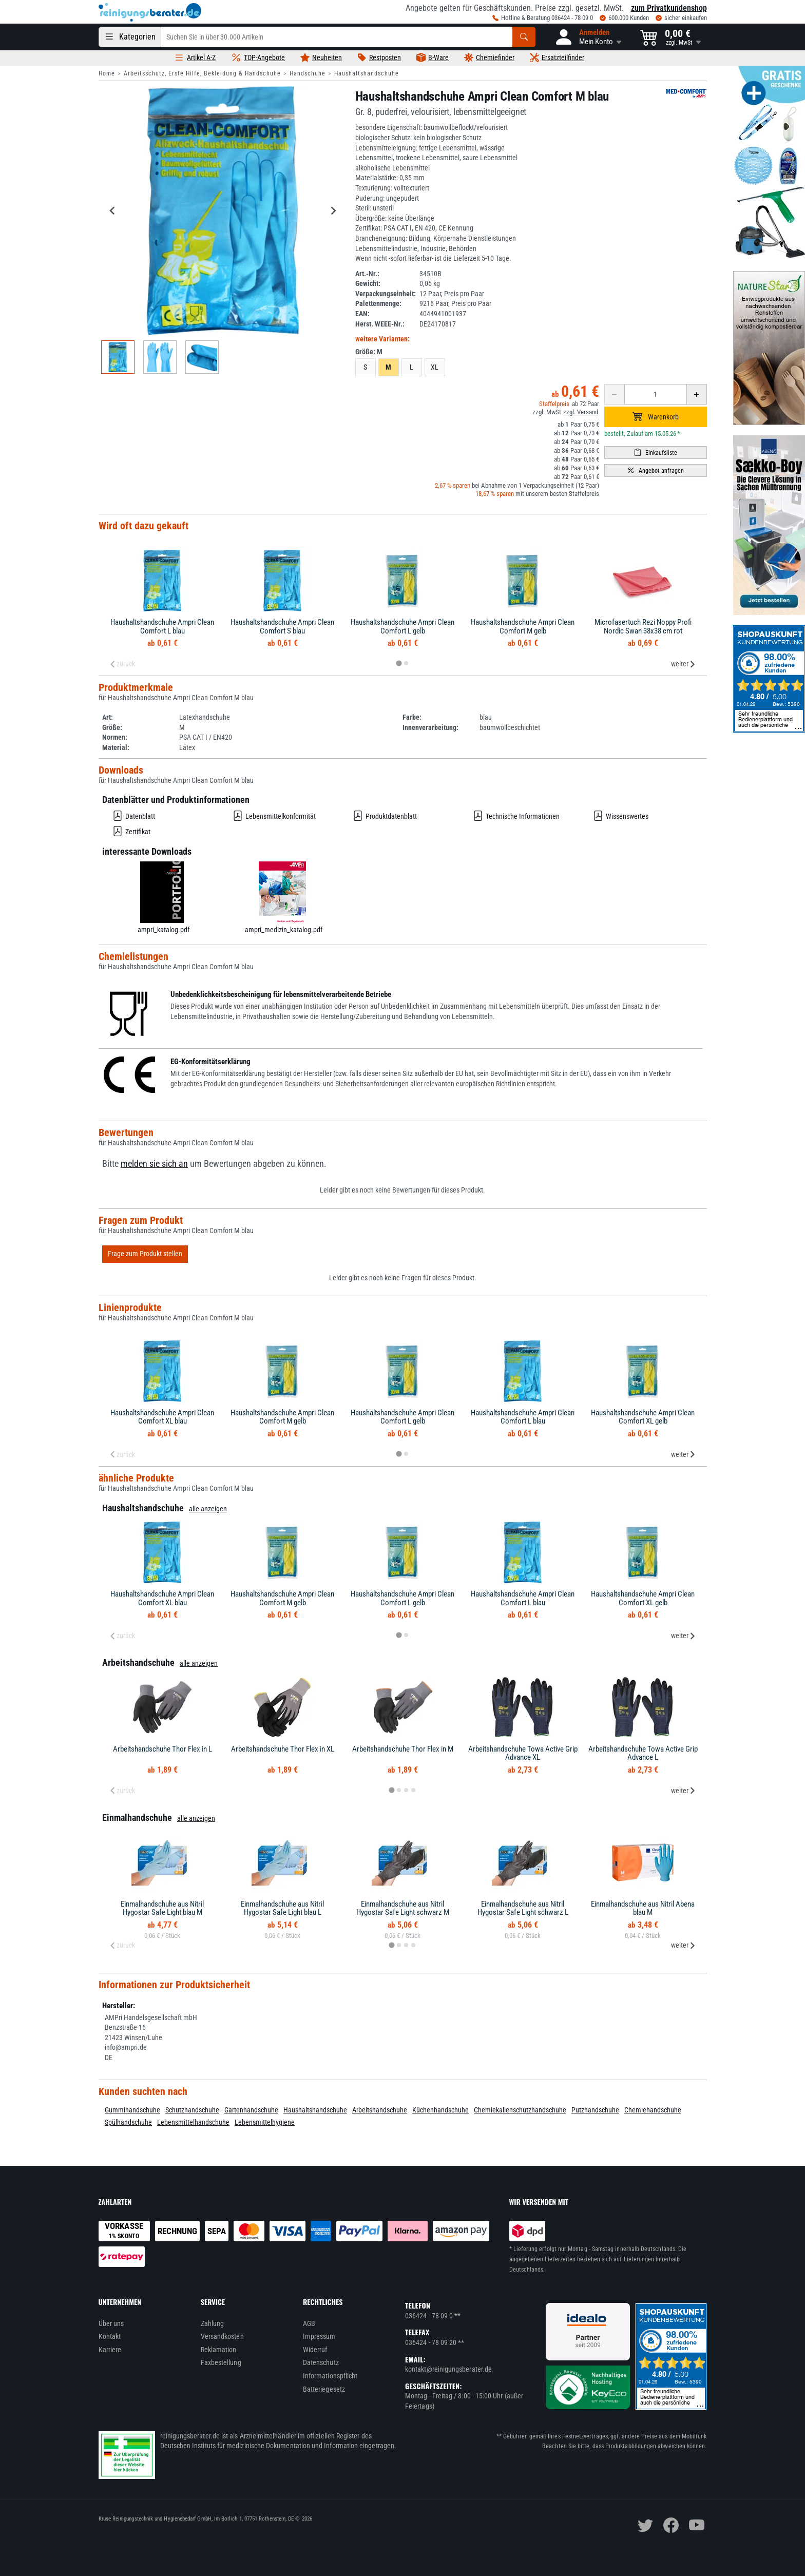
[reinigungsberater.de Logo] (150, 12)
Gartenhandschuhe (251, 2110)
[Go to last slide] (113, 210)
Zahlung (212, 2323)
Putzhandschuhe (595, 2110)
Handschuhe (307, 73)
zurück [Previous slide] (122, 664)
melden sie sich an (154, 1164)
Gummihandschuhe (132, 2110)
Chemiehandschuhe (652, 2110)
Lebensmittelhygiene (265, 2122)
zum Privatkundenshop (669, 8)
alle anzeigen (208, 1509)
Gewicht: (367, 283)
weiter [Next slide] (683, 664)
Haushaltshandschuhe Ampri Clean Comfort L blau (162, 627)
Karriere (110, 2350)
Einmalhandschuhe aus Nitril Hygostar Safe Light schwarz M (402, 1908)
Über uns (111, 2323)
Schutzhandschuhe (192, 2110)
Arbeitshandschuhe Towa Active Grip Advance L (643, 1753)
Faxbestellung (221, 2362)
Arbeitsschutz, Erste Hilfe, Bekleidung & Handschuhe (202, 73)
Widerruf (315, 2350)
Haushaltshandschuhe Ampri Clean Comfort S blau (282, 627)
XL (434, 367)
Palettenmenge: (378, 303)
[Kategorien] (130, 37)
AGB (309, 2323)
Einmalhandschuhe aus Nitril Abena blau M (643, 1908)
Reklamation (219, 2350)
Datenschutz (321, 2362)
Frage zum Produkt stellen (145, 1253)
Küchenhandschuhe (440, 2110)
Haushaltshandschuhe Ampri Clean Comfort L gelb (402, 627)
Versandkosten (222, 2336)
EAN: (362, 314)
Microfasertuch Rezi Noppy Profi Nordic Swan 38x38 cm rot (643, 627)
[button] (587, 37)
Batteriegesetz (324, 2389)
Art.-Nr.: (367, 274)
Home (107, 73)
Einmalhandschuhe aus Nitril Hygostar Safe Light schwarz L (522, 1908)
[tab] (398, 663)
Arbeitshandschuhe (379, 2110)
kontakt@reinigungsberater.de (448, 2369)
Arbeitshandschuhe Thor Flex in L (162, 1749)
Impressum (319, 2336)
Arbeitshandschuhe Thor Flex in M (402, 1749)
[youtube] (696, 2525)
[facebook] (671, 2525)
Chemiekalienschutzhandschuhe (520, 2110)
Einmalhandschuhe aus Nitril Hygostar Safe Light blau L (282, 1908)
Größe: (368, 352)
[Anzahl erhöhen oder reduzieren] (655, 394)
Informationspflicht (330, 2376)
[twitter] (645, 2525)
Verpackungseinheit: (385, 294)
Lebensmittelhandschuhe (193, 2122)
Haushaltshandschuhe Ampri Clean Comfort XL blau (162, 1417)
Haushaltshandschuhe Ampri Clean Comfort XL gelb (643, 1417)
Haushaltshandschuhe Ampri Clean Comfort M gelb (522, 627)
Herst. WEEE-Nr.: (380, 324)
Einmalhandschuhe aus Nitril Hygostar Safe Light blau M (162, 1908)
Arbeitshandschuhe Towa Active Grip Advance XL (523, 1753)
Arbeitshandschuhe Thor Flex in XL (282, 1749)
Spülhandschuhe (128, 2122)
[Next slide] (333, 210)
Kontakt (110, 2336)
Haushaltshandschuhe (366, 73)
